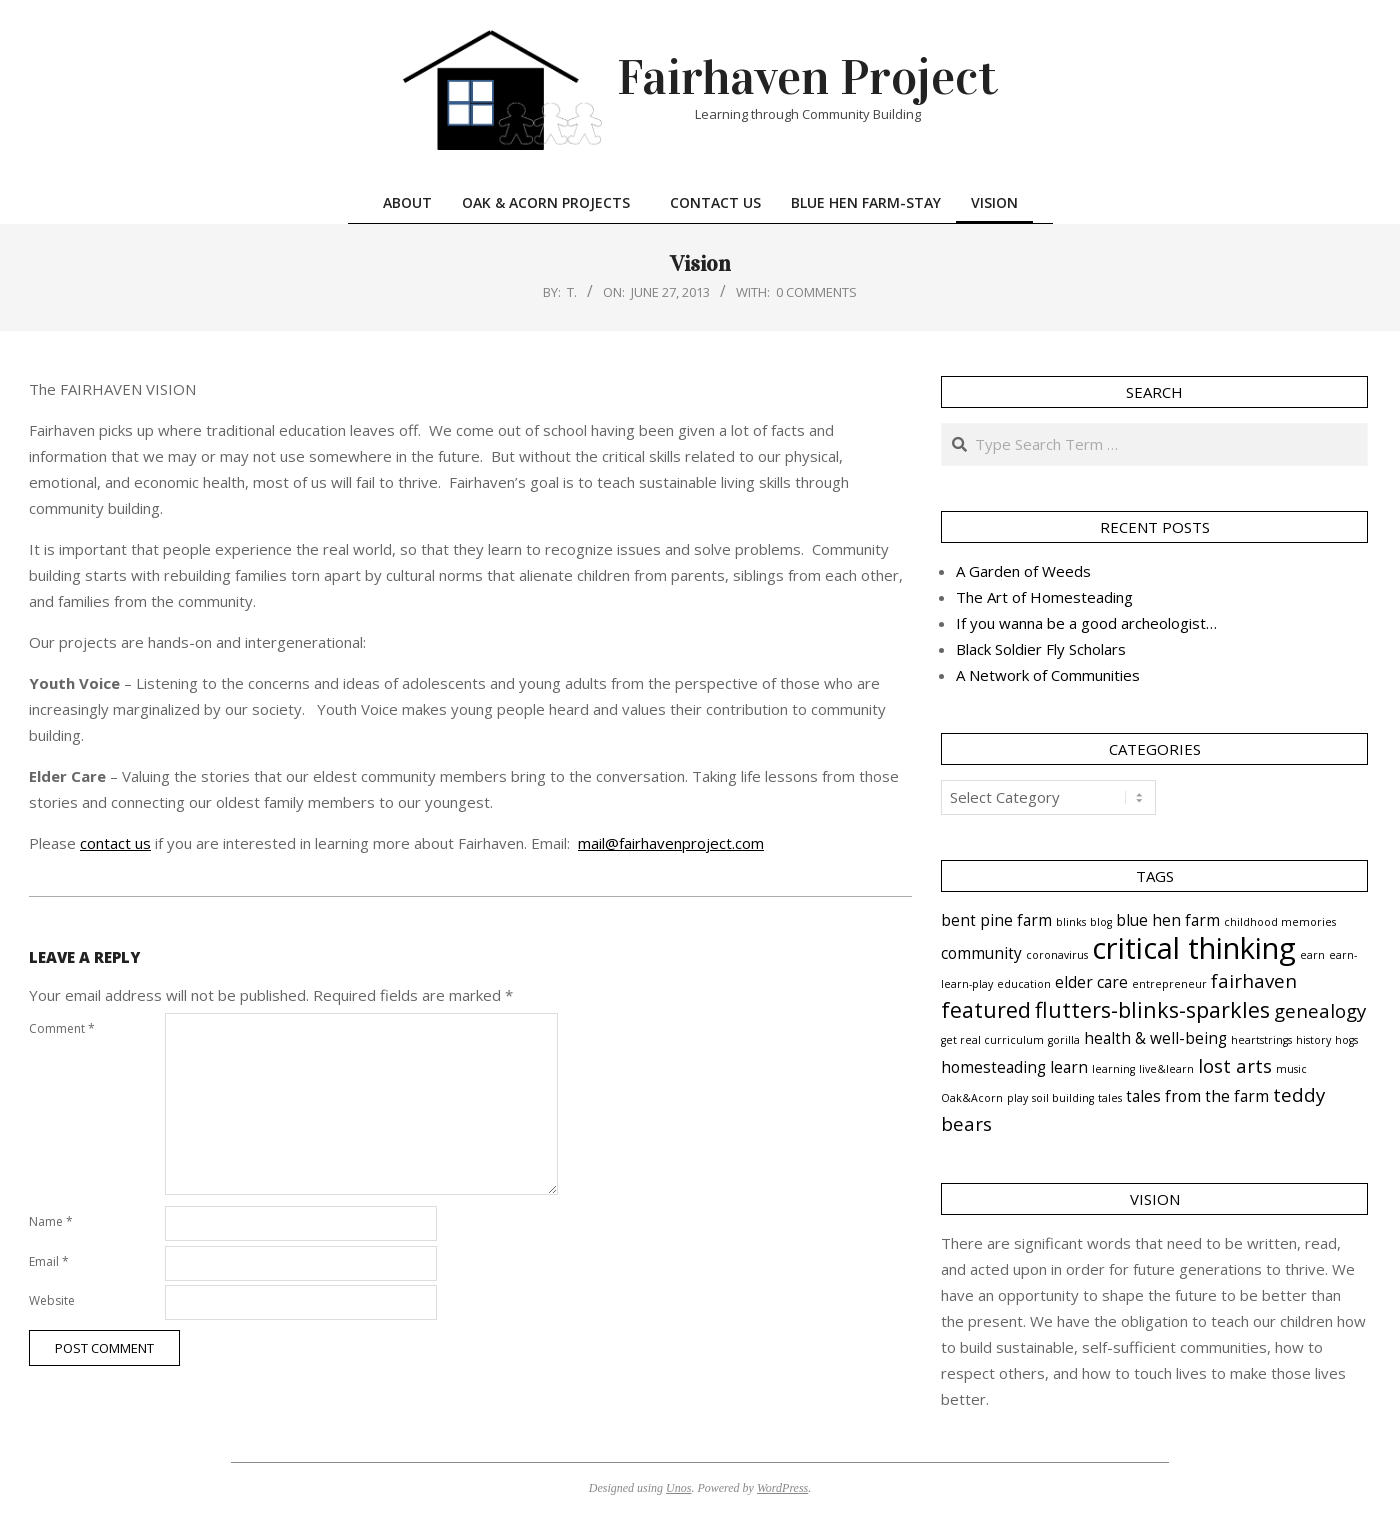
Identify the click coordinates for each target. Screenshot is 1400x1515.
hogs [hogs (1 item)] (1346, 1040)
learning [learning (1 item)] (1113, 1069)
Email (49, 1261)
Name (51, 1221)
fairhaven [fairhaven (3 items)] (1254, 980)
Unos (678, 1488)
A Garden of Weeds (1023, 571)
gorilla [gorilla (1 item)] (1064, 1040)
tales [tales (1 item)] (1110, 1098)
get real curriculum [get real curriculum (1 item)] (992, 1040)
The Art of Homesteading (1044, 597)
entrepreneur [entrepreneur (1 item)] (1169, 984)
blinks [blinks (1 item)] (1071, 922)
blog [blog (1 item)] (1101, 922)
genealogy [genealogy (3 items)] (1320, 1010)
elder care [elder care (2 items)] (1091, 982)
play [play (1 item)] (1017, 1098)
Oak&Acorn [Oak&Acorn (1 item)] (972, 1098)
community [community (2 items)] (981, 953)
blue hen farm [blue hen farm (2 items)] (1168, 920)
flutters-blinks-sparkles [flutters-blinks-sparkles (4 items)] (1152, 1009)
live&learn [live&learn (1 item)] (1166, 1069)
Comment (62, 1028)
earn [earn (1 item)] (1312, 955)
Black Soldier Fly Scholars (1041, 649)
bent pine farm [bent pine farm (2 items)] (996, 920)
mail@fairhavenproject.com (671, 843)
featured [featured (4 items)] (986, 1009)
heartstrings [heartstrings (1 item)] (1261, 1040)
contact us (115, 843)
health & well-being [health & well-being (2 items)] (1155, 1038)
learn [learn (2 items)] (1069, 1067)
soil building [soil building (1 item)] (1063, 1098)
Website (52, 1300)
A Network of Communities (1048, 675)
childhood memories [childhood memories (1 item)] (1280, 922)
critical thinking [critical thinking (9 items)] (1194, 948)
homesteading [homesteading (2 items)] (993, 1067)
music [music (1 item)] (1291, 1069)
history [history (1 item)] (1313, 1040)
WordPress (782, 1488)
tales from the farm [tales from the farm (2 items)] (1197, 1096)
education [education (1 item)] (1024, 984)
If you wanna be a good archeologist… (1086, 623)
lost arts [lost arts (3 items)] (1235, 1065)
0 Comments (816, 292)
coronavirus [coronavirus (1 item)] (1057, 955)
